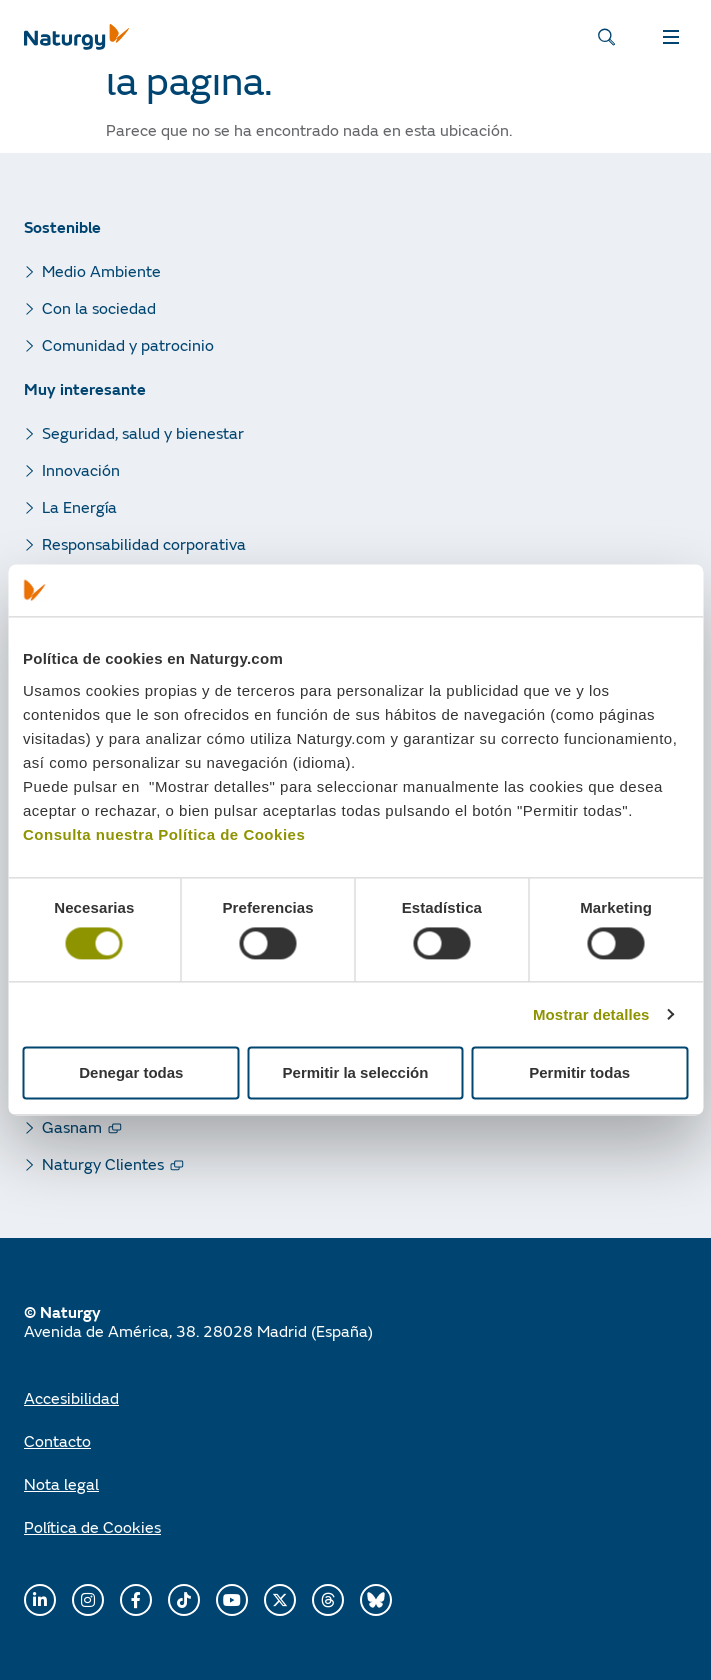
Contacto (57, 1440)
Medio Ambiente (101, 270)
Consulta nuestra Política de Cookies (164, 834)
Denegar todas (131, 1073)
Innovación (81, 469)
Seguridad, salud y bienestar (143, 432)
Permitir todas (579, 1073)
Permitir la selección (356, 1073)
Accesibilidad (71, 1397)
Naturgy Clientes (103, 1163)
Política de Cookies (92, 1526)
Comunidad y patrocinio (128, 344)
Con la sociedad (99, 307)
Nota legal (61, 1483)
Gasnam (72, 1126)
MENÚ (671, 37)
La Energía (79, 506)
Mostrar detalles (591, 1014)
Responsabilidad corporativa (144, 543)
